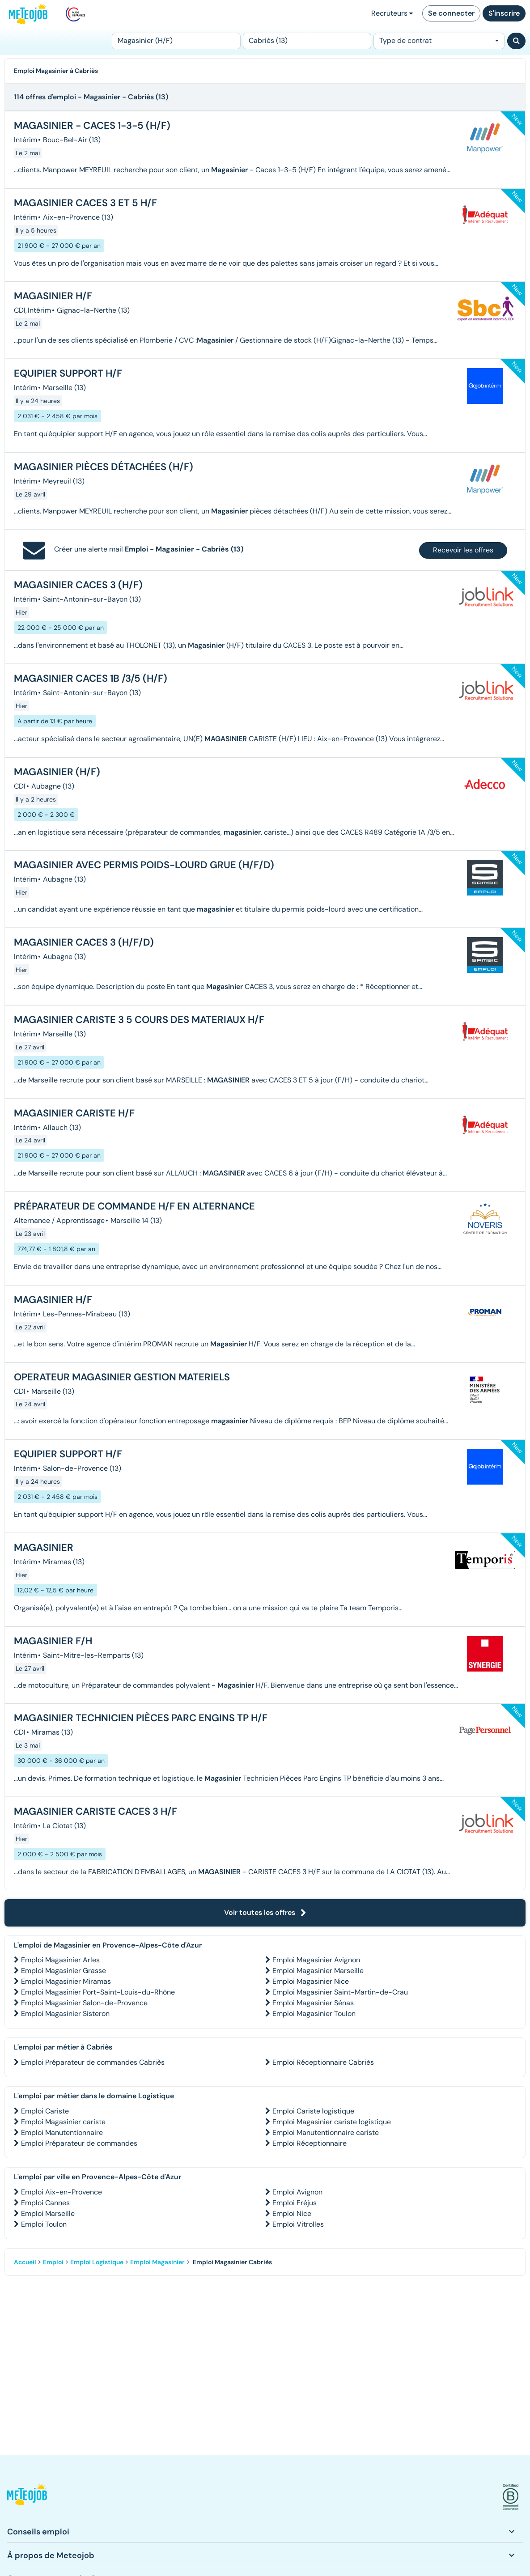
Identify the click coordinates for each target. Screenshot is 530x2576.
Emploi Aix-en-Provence (61, 2192)
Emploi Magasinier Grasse (63, 1970)
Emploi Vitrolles (298, 2224)
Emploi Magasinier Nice (310, 1981)
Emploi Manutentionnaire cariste (325, 2132)
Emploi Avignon (297, 2192)
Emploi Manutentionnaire (62, 2132)
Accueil (25, 2262)
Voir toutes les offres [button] (265, 1912)
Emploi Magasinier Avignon (316, 1960)
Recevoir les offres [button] (463, 550)
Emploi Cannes (45, 2202)
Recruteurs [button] (392, 13)
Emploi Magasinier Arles (60, 1960)
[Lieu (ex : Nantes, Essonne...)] (307, 41)
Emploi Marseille (48, 2213)
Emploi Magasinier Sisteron (65, 2013)
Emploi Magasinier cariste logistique (331, 2121)
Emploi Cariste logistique (313, 2111)
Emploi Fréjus (294, 2202)
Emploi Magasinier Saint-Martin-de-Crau (340, 1992)
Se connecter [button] (451, 13)
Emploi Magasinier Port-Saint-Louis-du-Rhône (98, 1992)
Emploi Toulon (44, 2224)
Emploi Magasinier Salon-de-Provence (84, 2002)
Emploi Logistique (96, 2262)
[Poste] (176, 41)
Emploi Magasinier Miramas (66, 1981)
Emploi (53, 2262)
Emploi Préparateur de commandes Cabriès (93, 2062)
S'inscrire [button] (504, 13)
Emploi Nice (291, 2213)
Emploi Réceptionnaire (309, 2143)
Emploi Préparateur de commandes (79, 2143)
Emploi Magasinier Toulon (314, 2013)
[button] (27, 2497)
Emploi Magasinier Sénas (313, 2002)
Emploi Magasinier (157, 2262)
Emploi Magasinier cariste (63, 2121)
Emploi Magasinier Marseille (318, 1970)
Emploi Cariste (45, 2111)
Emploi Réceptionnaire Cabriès (323, 2062)
